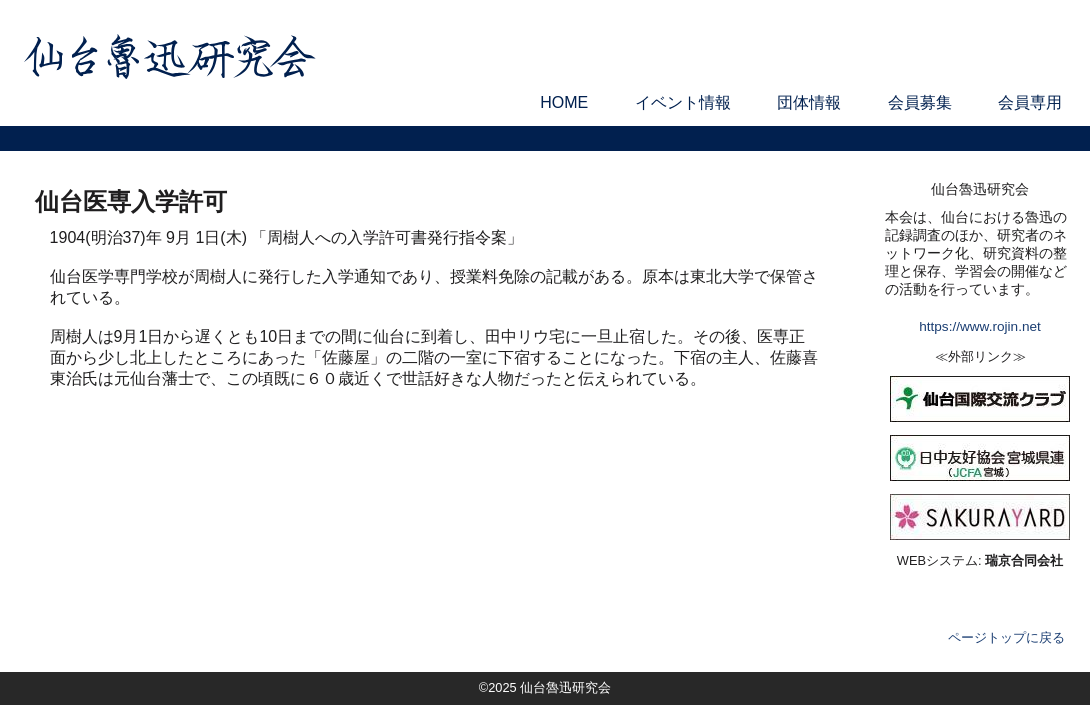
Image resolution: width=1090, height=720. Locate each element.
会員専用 (1030, 102)
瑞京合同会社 (1024, 560)
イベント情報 (683, 102)
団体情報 (809, 102)
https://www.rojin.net (980, 326)
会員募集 (920, 102)
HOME (564, 102)
